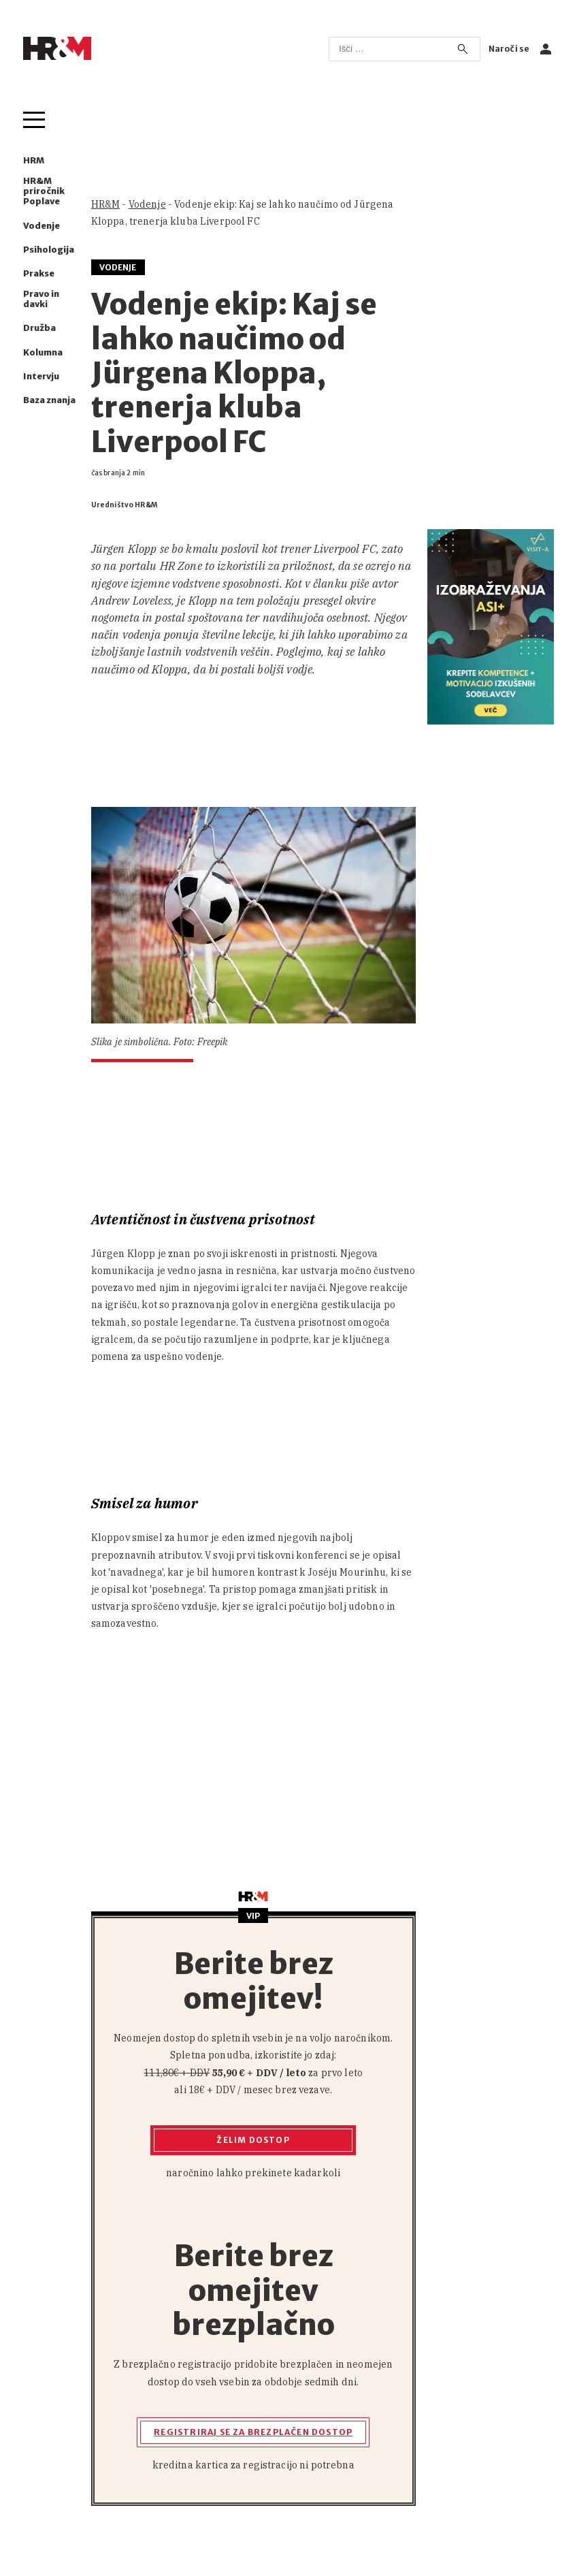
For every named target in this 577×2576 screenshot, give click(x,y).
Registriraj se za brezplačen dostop (253, 2432)
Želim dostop (252, 2140)
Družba (39, 328)
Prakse (38, 273)
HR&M (105, 204)
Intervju (41, 376)
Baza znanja (49, 400)
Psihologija (48, 249)
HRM (33, 160)
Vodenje (41, 226)
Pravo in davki (41, 299)
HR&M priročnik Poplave (44, 191)
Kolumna (43, 352)
